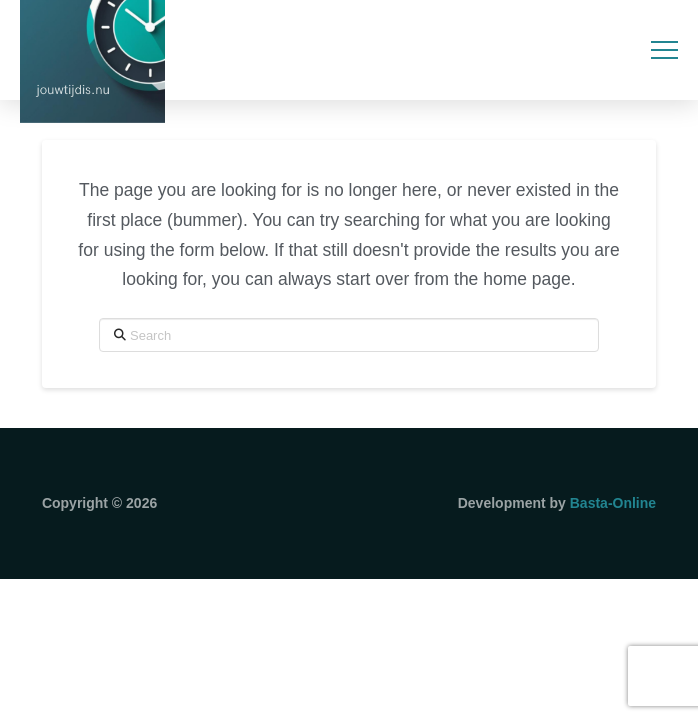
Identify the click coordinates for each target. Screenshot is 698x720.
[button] (664, 50)
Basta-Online (613, 503)
